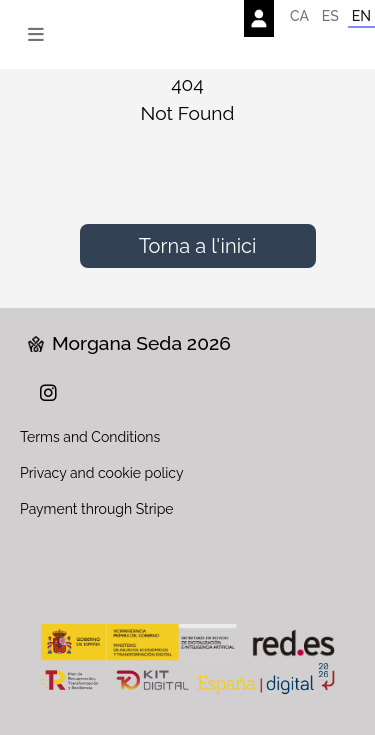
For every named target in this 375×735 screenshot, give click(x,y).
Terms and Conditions (90, 437)
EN (361, 16)
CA (299, 16)
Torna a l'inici (198, 246)
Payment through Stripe (97, 509)
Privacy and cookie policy (102, 473)
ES (330, 16)
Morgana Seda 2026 (129, 343)
